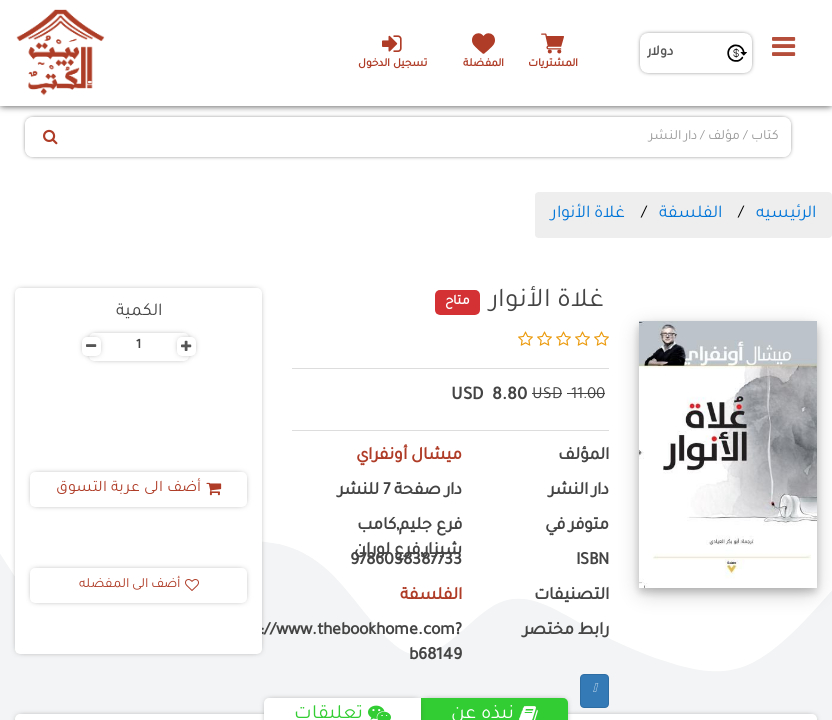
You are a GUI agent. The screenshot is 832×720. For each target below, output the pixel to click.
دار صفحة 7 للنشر (400, 491)
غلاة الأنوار (588, 214)
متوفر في (577, 526)
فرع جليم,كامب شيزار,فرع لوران (408, 539)
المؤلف (583, 456)
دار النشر (579, 491)
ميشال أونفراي (408, 456)
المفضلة (483, 64)
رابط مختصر (566, 631)
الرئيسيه (786, 214)
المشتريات (553, 64)
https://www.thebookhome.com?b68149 (377, 644)
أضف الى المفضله (139, 585)
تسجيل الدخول (391, 51)
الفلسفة (690, 214)
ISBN (592, 561)
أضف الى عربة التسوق (138, 489)
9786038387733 (406, 561)
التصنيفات (571, 596)
